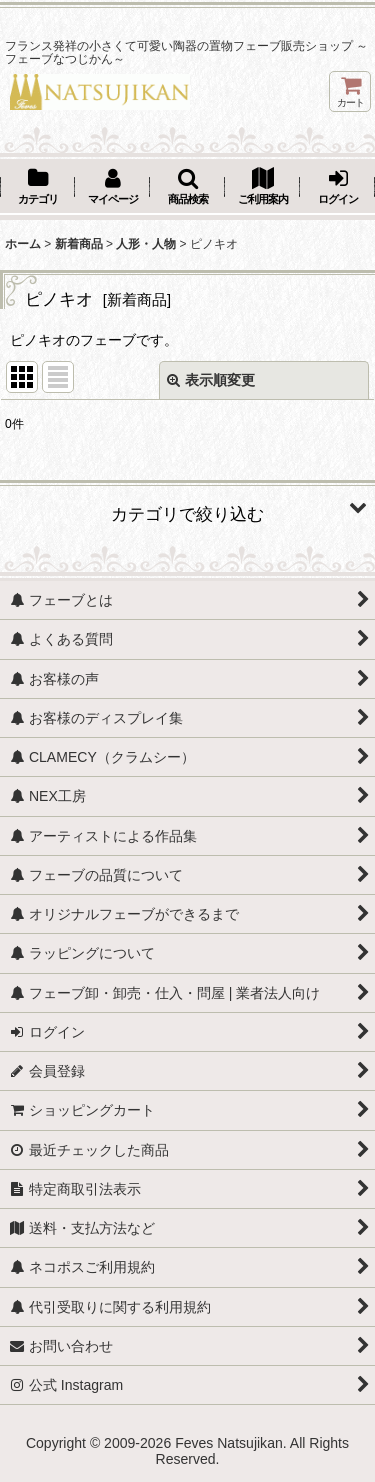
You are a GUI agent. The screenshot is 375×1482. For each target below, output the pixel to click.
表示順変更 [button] (211, 380)
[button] (187, 188)
